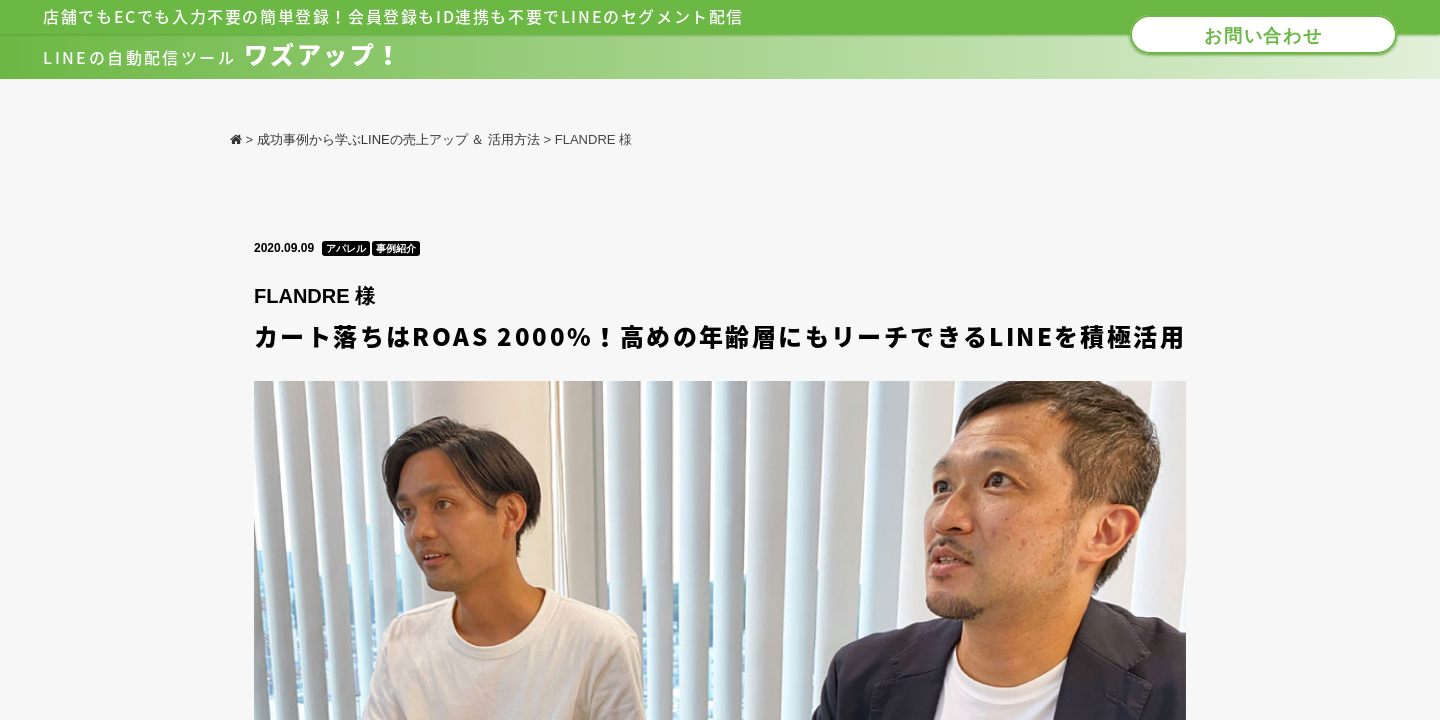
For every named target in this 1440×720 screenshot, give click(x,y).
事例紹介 (396, 248)
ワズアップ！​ (222, 55)
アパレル (346, 248)
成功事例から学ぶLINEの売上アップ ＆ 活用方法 (398, 139)
